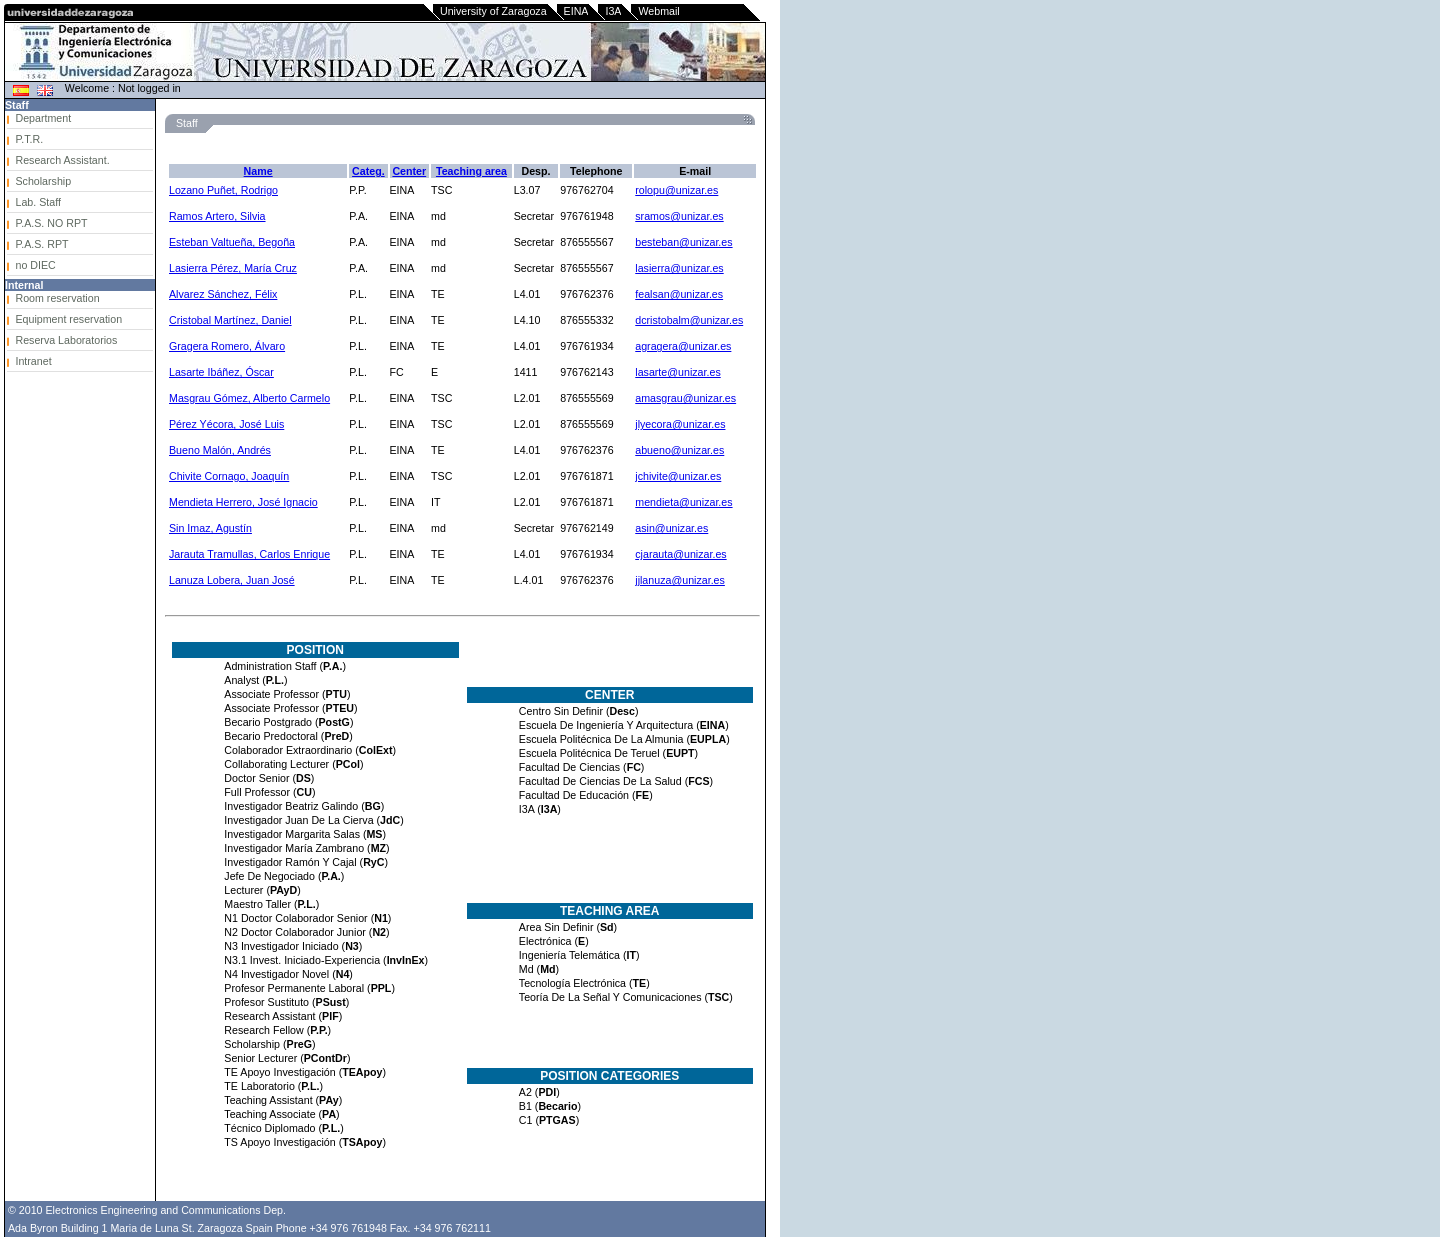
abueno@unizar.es (679, 450)
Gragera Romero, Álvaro (227, 346)
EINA (576, 11)
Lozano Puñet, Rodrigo (223, 190)
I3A (613, 11)
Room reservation (57, 298)
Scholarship (43, 181)
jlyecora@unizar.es (680, 424)
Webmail (658, 11)
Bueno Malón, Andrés (220, 450)
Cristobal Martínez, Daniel (230, 320)
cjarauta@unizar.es (680, 554)
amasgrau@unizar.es (685, 398)
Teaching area (471, 171)
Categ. (368, 171)
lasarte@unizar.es (677, 372)
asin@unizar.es (671, 528)
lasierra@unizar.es (679, 268)
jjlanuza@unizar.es (680, 580)
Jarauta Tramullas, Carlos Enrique (249, 554)
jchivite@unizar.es (678, 476)
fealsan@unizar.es (679, 294)
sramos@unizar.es (679, 216)
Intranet (33, 361)
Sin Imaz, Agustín (210, 528)
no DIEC (35, 265)
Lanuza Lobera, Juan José (232, 580)
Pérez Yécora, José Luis (226, 424)
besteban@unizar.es (683, 242)
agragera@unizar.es (683, 346)
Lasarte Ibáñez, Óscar (221, 372)
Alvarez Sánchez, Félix (223, 294)
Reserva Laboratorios (66, 340)
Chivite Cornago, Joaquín (229, 476)
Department (43, 118)
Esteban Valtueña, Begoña (232, 242)
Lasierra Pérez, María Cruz (233, 268)
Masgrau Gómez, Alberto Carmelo (249, 398)
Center (409, 171)
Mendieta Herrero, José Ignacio (243, 502)
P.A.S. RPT (41, 244)
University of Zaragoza (493, 11)
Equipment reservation (68, 319)
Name (258, 171)
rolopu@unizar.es (676, 190)
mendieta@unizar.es (683, 502)
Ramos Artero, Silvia (217, 216)
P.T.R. (29, 139)
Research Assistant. (62, 160)
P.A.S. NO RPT (51, 223)
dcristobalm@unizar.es (689, 320)
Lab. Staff (37, 202)
